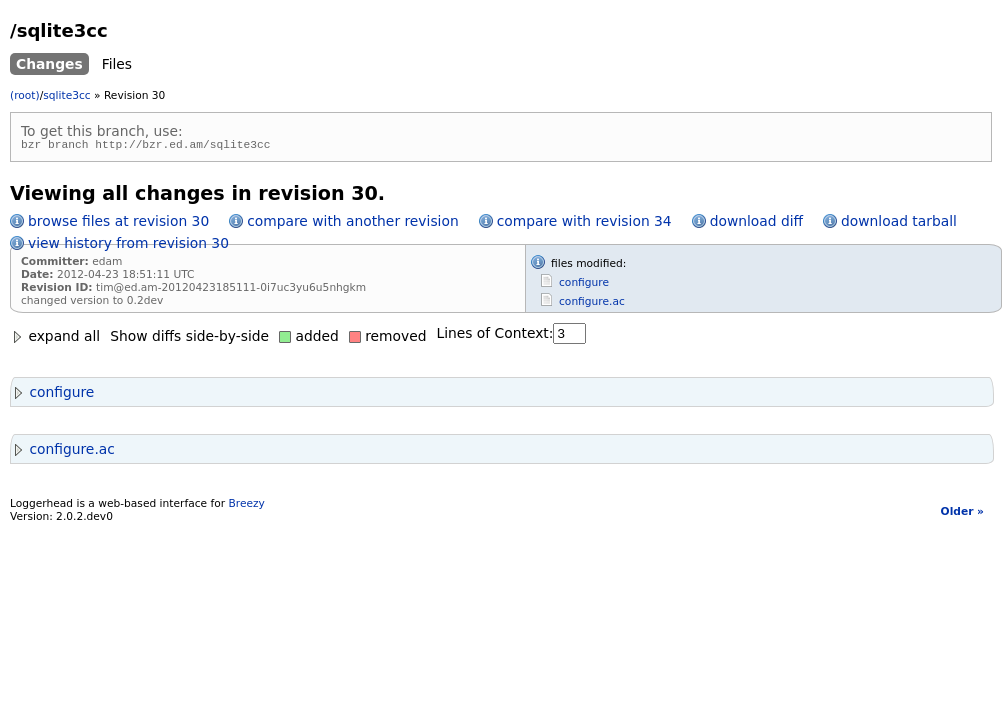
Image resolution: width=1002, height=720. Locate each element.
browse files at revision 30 (118, 224)
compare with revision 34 (584, 224)
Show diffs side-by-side (189, 339)
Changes (49, 64)
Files (117, 64)
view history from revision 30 (128, 246)
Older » (962, 514)
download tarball (899, 224)
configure (584, 285)
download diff (756, 224)
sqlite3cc (66, 95)
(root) (25, 95)
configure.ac (592, 304)
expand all (55, 339)
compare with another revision (352, 224)
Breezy (246, 506)
